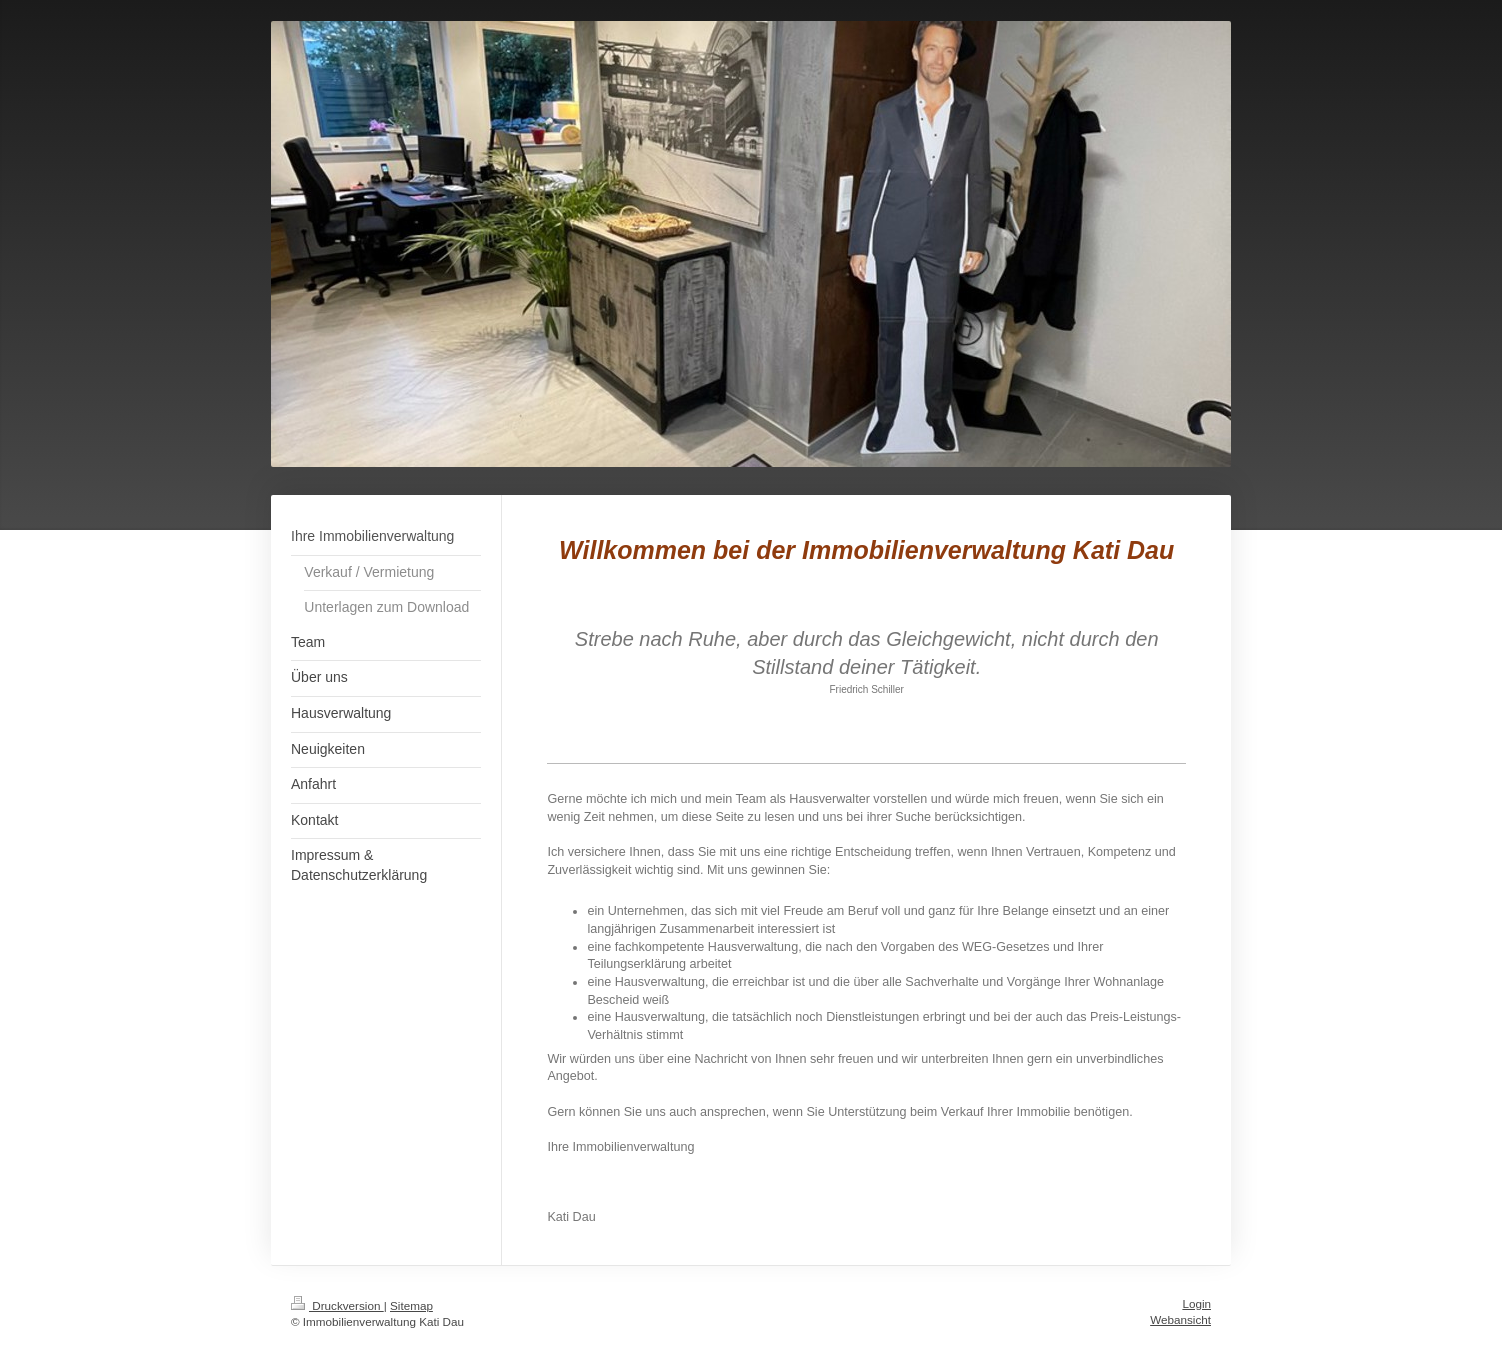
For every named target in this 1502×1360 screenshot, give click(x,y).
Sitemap (411, 1305)
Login (1196, 1303)
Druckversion (337, 1305)
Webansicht (1180, 1319)
